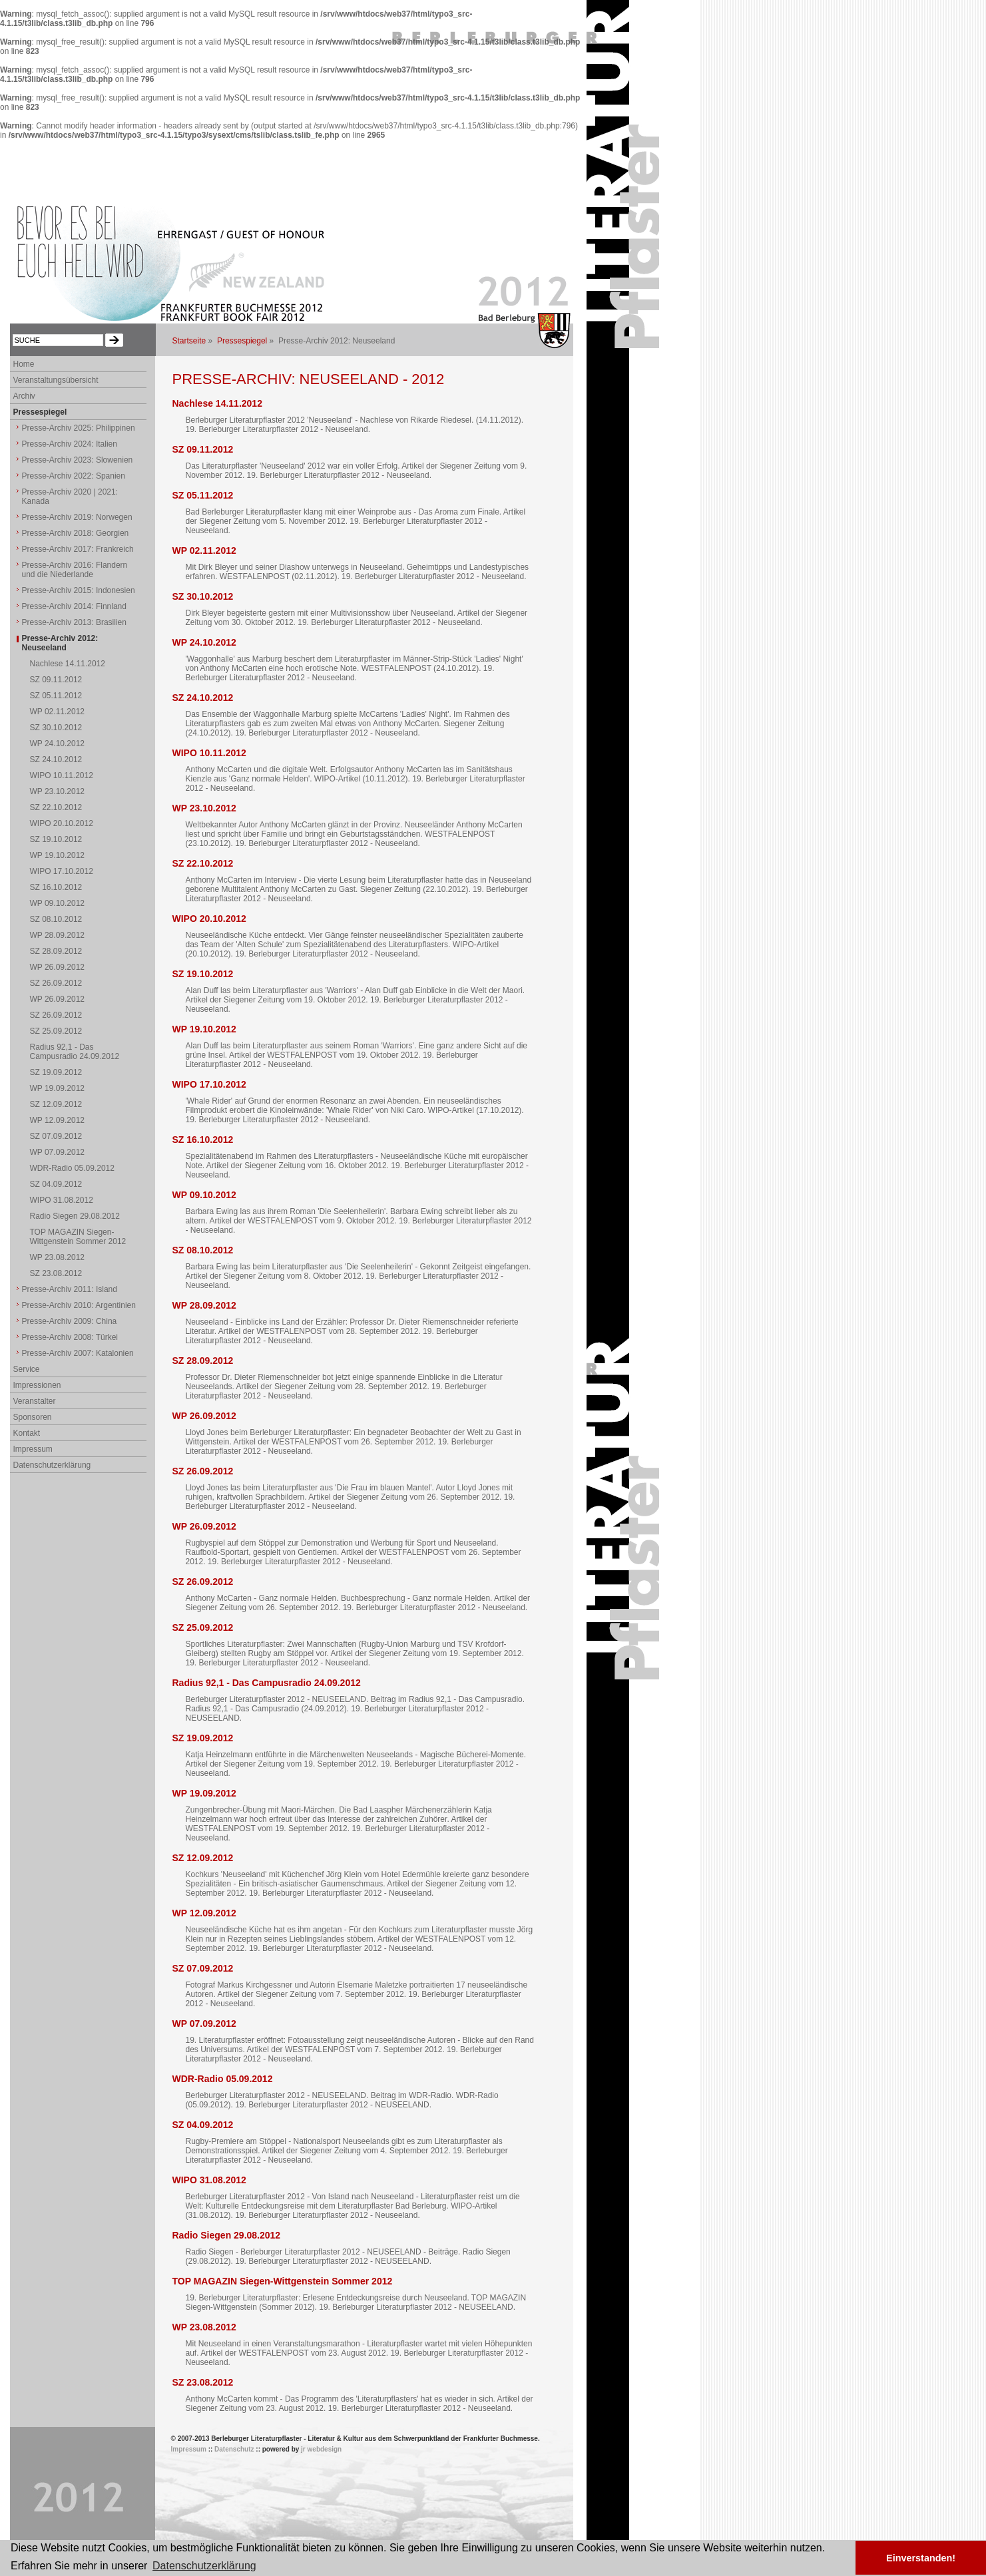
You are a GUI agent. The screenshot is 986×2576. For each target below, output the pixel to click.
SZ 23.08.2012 (203, 2382)
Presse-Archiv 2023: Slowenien (77, 460)
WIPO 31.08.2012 (209, 2180)
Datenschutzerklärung (52, 1465)
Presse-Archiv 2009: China (69, 1321)
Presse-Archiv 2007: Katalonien (78, 1353)
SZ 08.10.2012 (203, 1250)
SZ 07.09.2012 (203, 1968)
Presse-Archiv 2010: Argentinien (79, 1305)
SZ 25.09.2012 (203, 1627)
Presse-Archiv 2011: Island (69, 1289)
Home (24, 364)
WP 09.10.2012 (204, 1194)
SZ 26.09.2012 (203, 1471)
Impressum (33, 1449)
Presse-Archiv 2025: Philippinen (78, 428)
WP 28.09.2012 (204, 1305)
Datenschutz (234, 2449)
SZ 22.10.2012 (203, 863)
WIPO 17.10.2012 (209, 1084)
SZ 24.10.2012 (203, 697)
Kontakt (27, 1433)
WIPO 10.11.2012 (209, 753)
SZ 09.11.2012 (203, 449)
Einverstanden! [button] (920, 2558)
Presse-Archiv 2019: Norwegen (77, 517)
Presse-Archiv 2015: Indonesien (78, 590)
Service (26, 1369)
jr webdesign (321, 2449)
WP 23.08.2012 (204, 2327)
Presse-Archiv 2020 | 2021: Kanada (70, 496)
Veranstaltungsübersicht (56, 380)
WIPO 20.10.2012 (209, 918)
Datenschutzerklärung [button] (204, 2565)
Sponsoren (32, 1417)
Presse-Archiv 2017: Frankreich (78, 549)
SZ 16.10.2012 (203, 1139)
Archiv (24, 396)
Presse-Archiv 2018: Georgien (75, 533)
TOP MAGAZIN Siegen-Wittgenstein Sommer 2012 (282, 2281)
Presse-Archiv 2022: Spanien (73, 476)
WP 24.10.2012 (204, 642)
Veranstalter (34, 1401)
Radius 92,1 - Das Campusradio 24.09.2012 (266, 1682)
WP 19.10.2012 (204, 1029)
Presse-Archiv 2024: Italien (69, 444)
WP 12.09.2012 (204, 1913)
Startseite (189, 340)
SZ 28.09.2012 (203, 1360)
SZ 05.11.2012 (203, 495)
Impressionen (37, 1385)
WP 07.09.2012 (204, 2023)
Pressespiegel (242, 340)
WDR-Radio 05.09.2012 (222, 2078)
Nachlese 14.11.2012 (217, 403)
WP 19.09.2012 (204, 1793)
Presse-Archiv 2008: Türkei (70, 1337)
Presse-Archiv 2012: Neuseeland (60, 643)
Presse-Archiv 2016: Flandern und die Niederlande (75, 569)
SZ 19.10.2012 (203, 973)
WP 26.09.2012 (204, 1415)
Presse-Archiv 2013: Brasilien (74, 622)
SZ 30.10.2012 (203, 596)
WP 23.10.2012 (204, 808)
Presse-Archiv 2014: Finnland (74, 606)
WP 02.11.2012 (204, 550)
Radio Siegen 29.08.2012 (226, 2235)
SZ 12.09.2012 (203, 1857)
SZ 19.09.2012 (203, 1738)
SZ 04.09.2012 (203, 2124)
